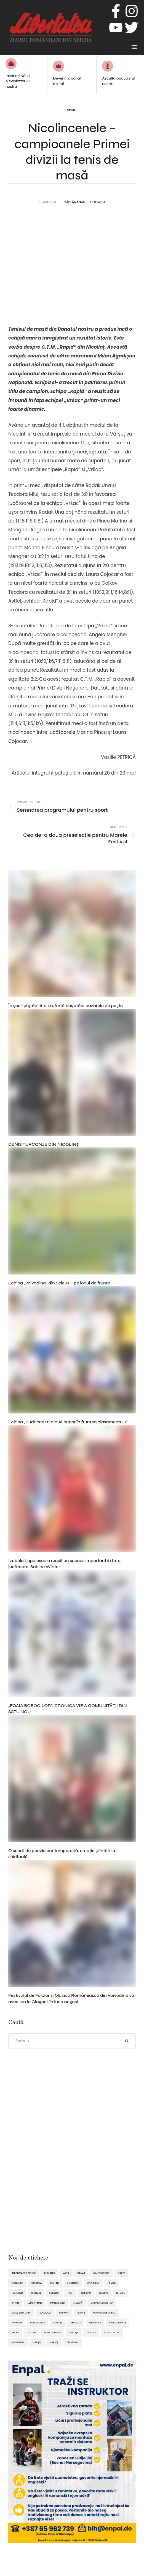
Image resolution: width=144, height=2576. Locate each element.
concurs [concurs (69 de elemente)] (17, 2283)
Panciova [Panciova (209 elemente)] (45, 2312)
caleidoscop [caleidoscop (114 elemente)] (101, 2273)
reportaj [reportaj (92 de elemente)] (95, 2322)
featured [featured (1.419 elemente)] (17, 2293)
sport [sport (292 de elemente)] (15, 2332)
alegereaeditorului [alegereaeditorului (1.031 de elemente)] (24, 2273)
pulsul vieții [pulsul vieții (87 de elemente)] (37, 2322)
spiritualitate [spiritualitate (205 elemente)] (117, 2322)
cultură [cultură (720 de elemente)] (36, 2283)
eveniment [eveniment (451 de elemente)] (93, 2283)
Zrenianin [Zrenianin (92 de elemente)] (72, 2342)
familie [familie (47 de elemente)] (112, 2283)
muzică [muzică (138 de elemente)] (77, 2302)
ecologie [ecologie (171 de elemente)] (73, 2283)
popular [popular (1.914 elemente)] (17, 2322)
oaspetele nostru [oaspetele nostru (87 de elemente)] (102, 2302)
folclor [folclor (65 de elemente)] (54, 2293)
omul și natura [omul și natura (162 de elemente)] (21, 2312)
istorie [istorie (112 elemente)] (120, 2293)
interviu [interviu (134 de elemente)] (86, 2293)
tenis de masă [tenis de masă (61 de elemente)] (52, 2332)
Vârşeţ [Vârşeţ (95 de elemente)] (37, 2342)
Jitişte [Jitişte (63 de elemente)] (15, 2302)
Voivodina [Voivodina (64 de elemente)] (18, 2342)
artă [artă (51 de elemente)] (66, 2273)
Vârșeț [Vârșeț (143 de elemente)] (54, 2342)
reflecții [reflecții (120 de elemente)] (76, 2322)
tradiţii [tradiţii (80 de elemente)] (73, 2332)
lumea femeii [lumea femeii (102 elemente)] (57, 2302)
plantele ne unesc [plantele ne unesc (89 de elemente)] (104, 2312)
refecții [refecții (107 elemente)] (57, 2322)
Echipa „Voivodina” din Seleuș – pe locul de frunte (59, 1283)
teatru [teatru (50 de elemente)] (31, 2332)
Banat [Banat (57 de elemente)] (81, 2273)
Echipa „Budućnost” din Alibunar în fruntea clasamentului (67, 1421)
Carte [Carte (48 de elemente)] (121, 2273)
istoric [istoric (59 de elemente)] (103, 2293)
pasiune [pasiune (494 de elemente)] (63, 2312)
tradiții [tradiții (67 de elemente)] (91, 2332)
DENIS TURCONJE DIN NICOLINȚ (43, 1144)
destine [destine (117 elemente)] (54, 2283)
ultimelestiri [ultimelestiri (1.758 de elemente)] (111, 2332)
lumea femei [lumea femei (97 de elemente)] (35, 2302)
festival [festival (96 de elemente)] (36, 2293)
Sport (72, 109)
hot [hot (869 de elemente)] (70, 2293)
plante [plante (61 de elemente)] (81, 2312)
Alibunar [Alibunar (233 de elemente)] (49, 2273)
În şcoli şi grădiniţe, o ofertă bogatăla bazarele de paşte (65, 1005)
